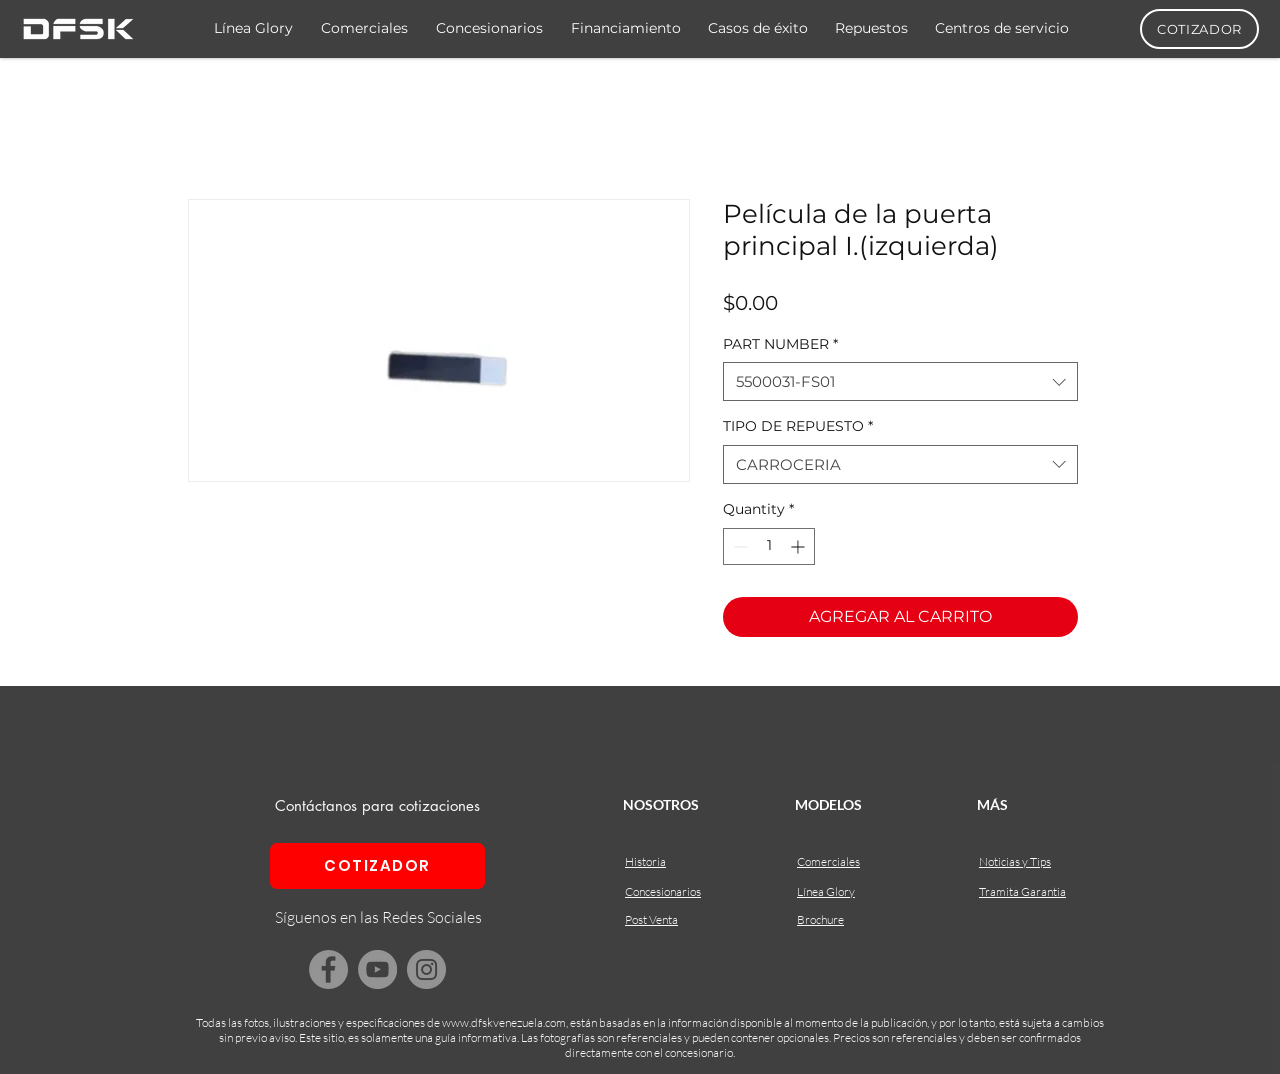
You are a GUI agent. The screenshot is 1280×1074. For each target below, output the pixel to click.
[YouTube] (377, 969)
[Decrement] (738, 546)
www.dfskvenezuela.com (504, 1022)
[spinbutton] (769, 546)
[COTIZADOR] (1199, 29)
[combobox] (900, 381)
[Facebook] (328, 969)
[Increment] (799, 546)
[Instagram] (426, 969)
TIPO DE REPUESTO (798, 426)
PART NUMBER (780, 344)
